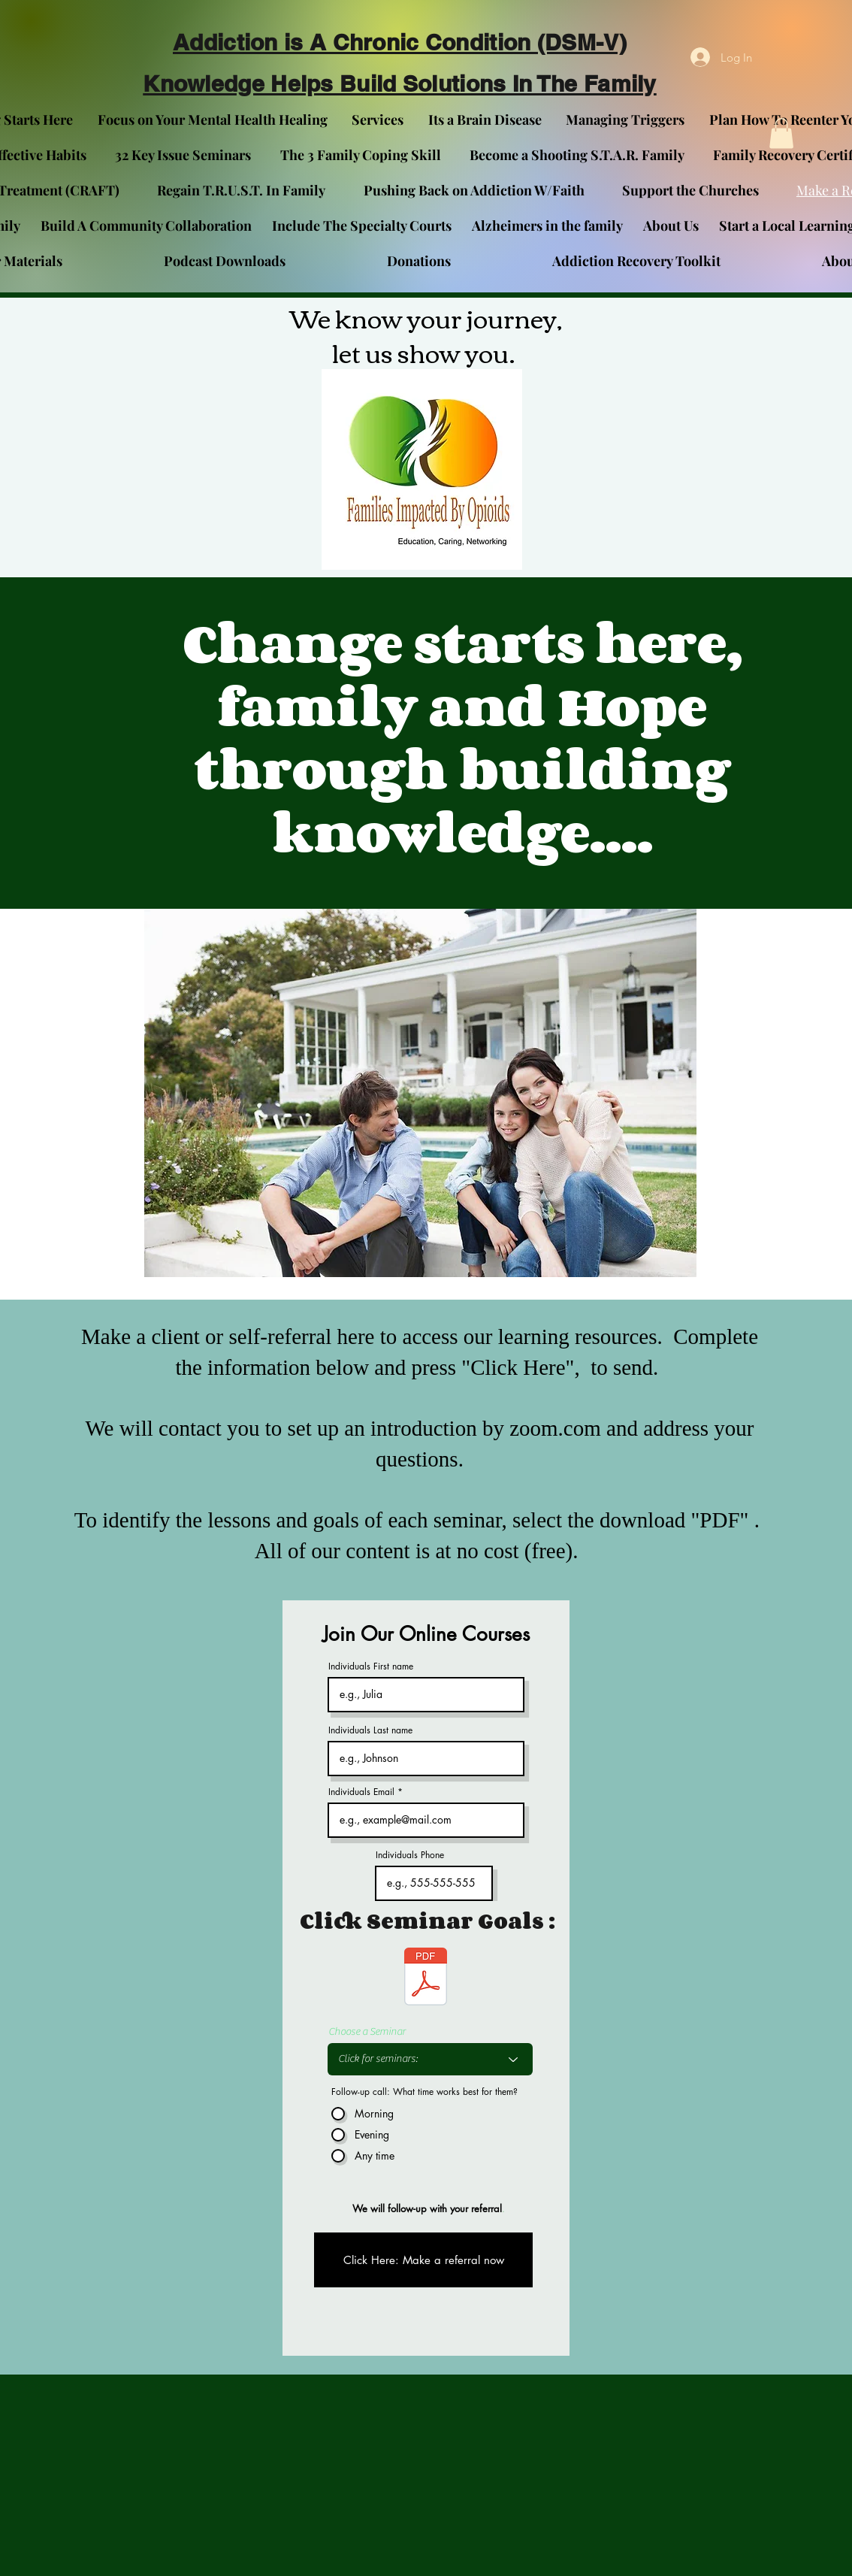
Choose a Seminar (367, 2032)
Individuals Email (361, 1792)
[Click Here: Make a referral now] (423, 2259)
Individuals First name (370, 1666)
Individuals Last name (370, 1730)
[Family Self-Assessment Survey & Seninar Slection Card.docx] (425, 1978)
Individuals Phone (410, 1855)
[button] (781, 133)
